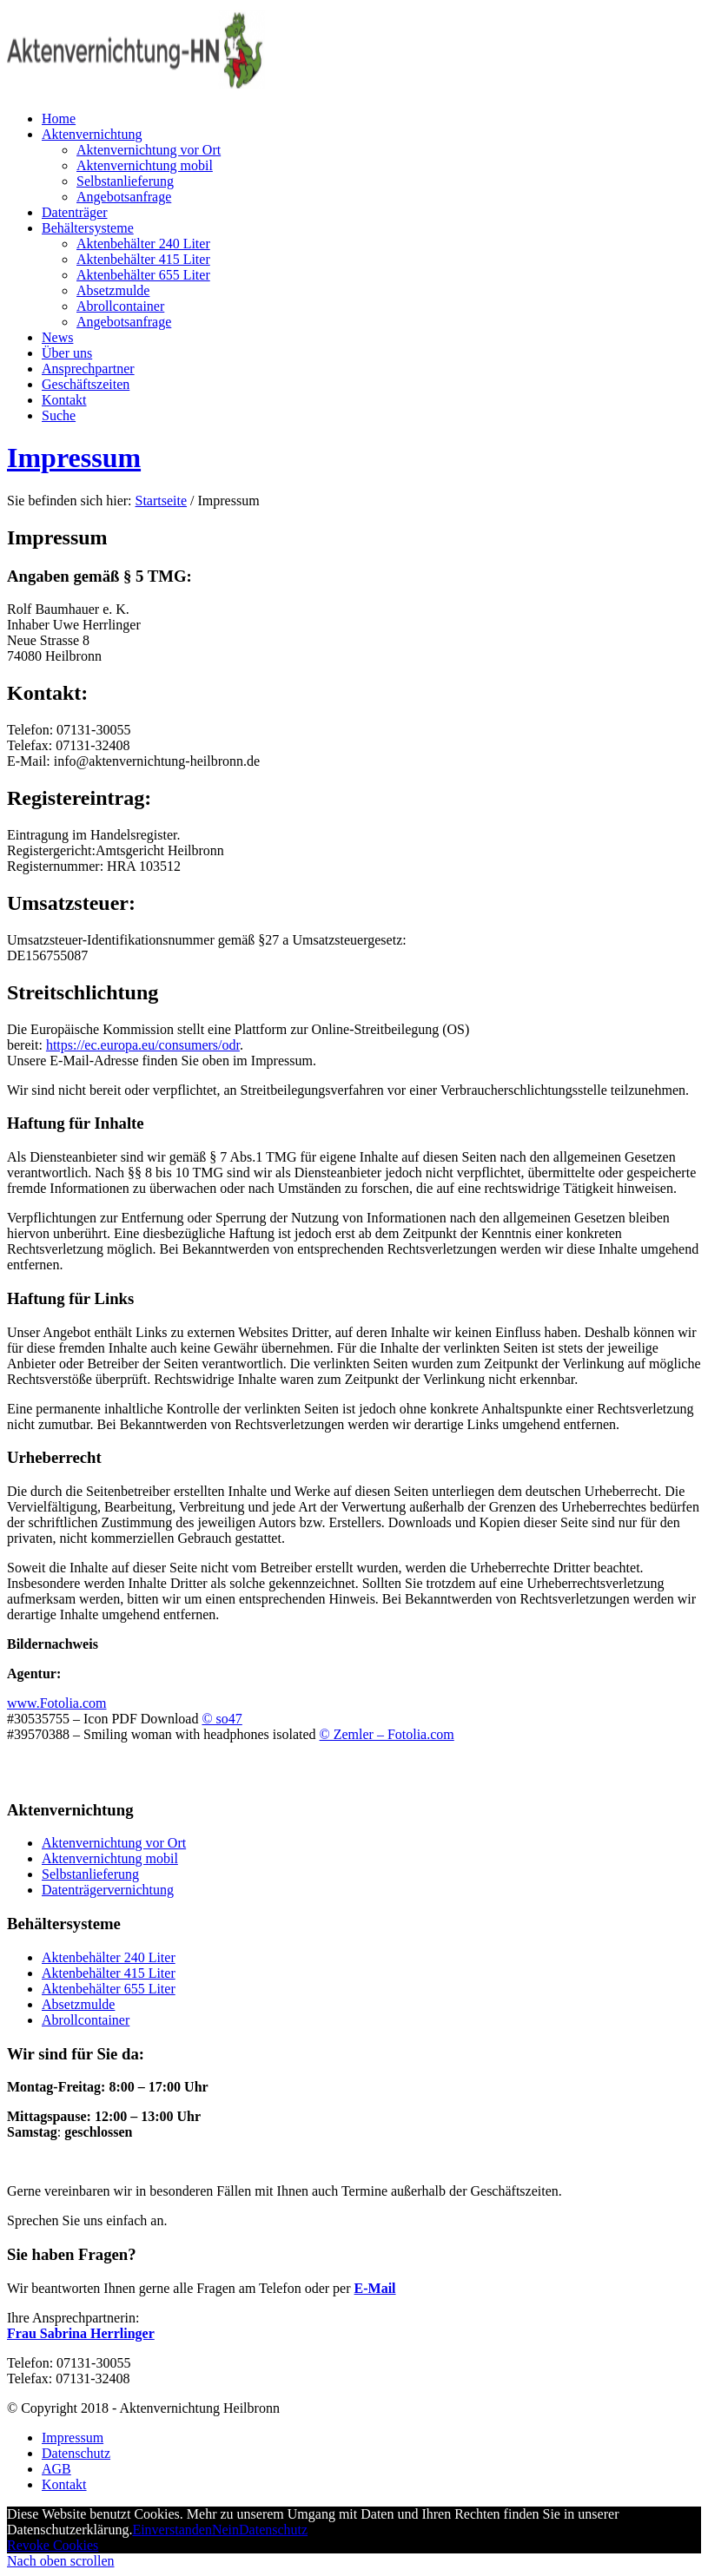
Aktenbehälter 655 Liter (108, 1988)
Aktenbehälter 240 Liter (108, 1957)
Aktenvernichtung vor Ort (114, 1842)
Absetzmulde (78, 2004)
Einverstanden (172, 2529)
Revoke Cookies (52, 2545)
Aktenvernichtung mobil (110, 1858)
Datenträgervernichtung (108, 1889)
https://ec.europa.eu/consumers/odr (143, 1045)
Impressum (74, 457)
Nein (225, 2529)
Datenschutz (273, 2529)
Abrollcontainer (85, 2020)
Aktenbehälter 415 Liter (108, 1973)
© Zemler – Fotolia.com (387, 1734)
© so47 (222, 1718)
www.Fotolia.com (57, 1703)
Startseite (162, 500)
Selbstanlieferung (90, 1874)
